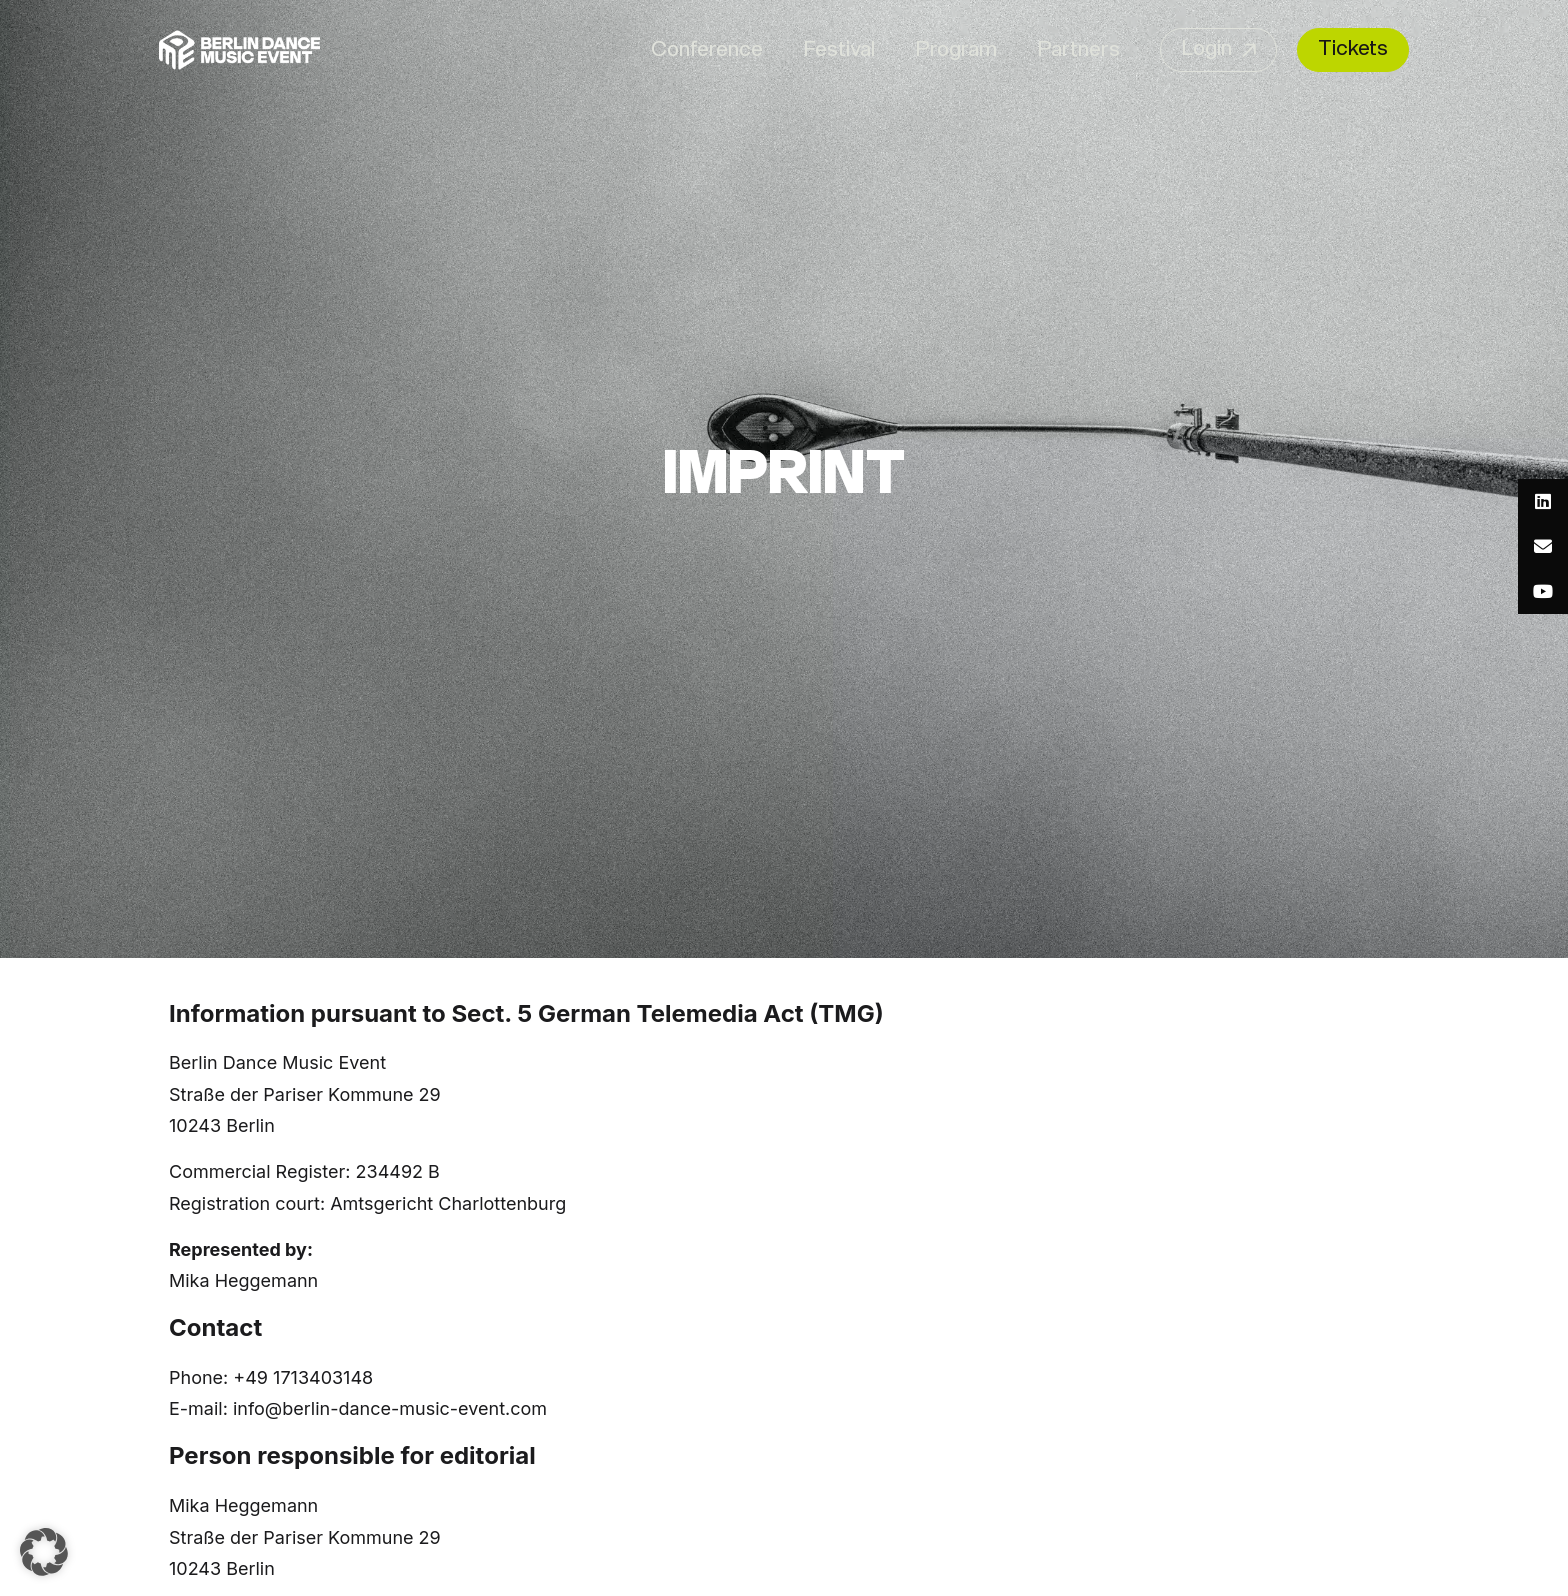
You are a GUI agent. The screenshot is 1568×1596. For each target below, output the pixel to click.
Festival (839, 50)
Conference (707, 50)
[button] (44, 1552)
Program (956, 50)
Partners (1078, 50)
